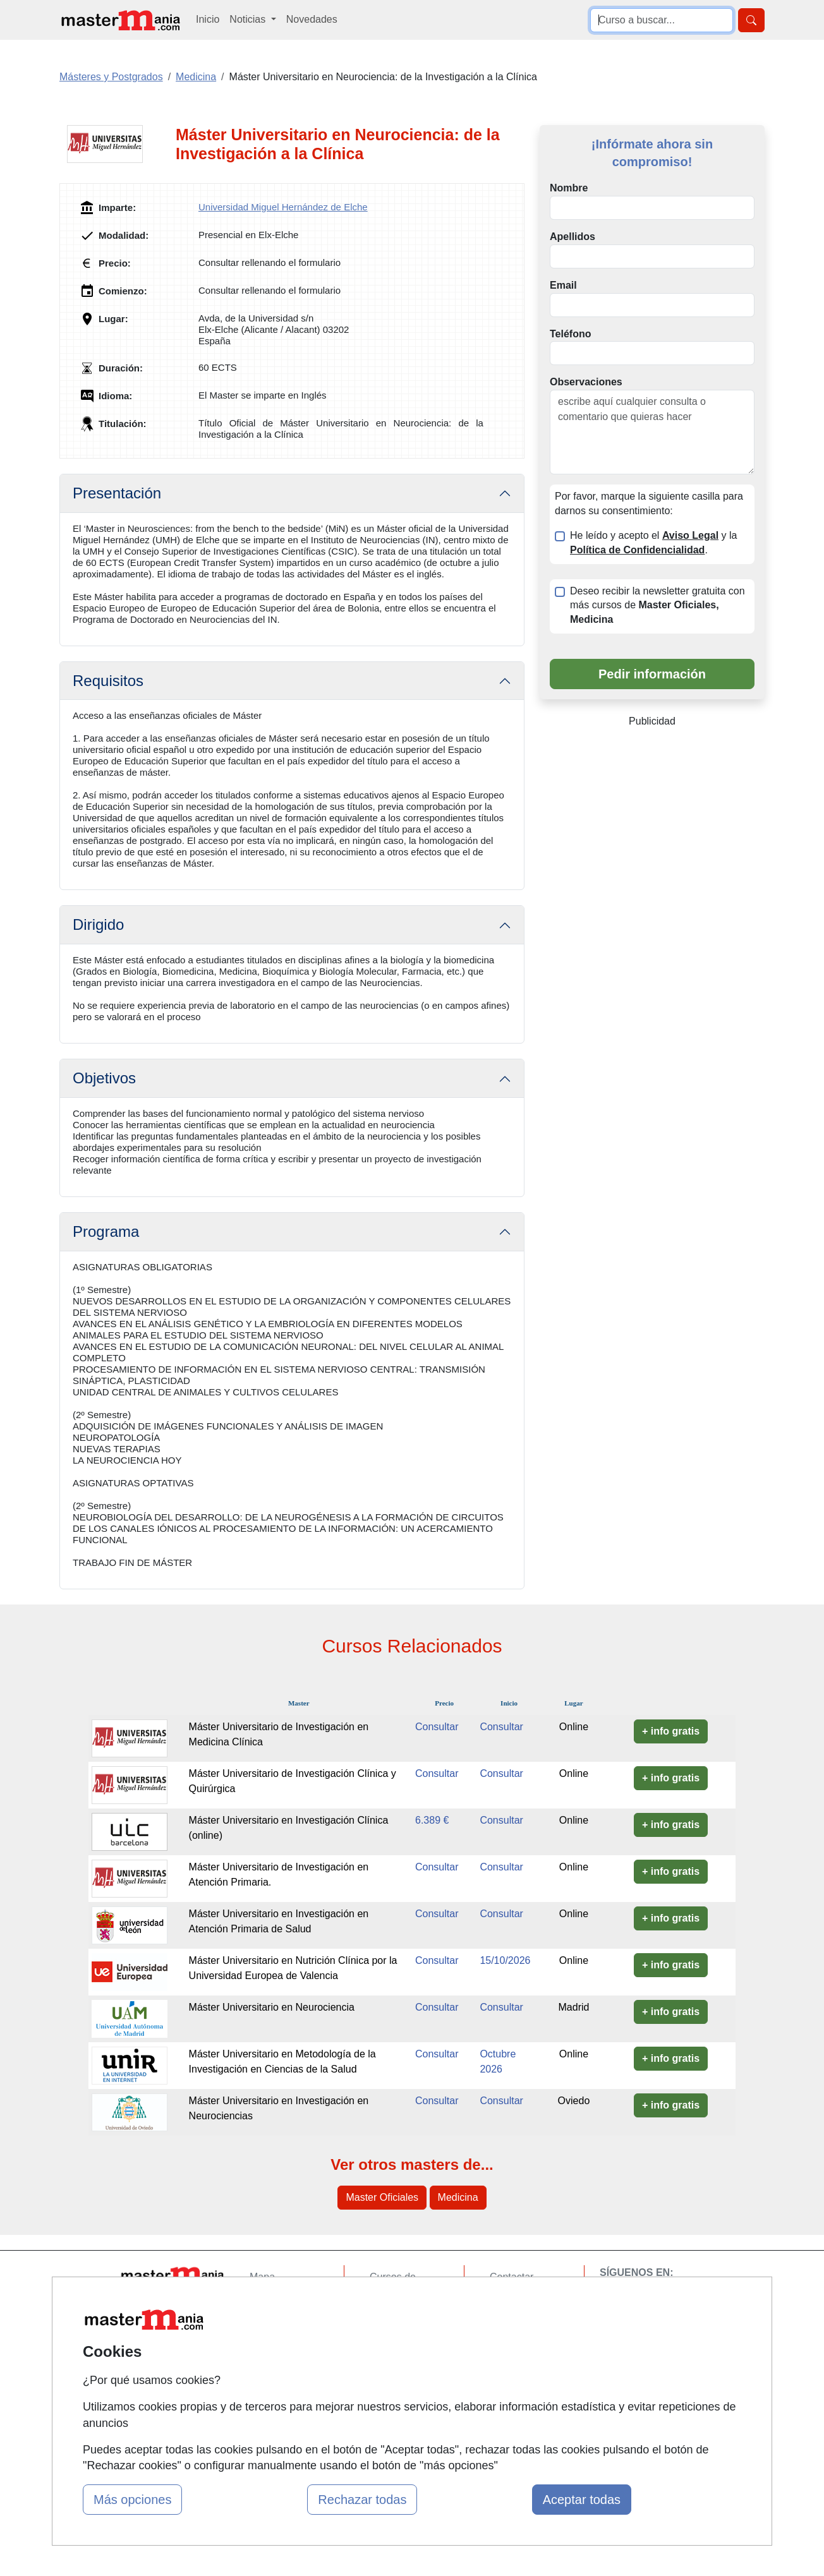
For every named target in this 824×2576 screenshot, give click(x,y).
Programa (106, 1231)
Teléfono (570, 333)
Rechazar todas (362, 2500)
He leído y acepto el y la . (653, 542)
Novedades (311, 19)
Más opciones (132, 2500)
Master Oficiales (382, 2197)
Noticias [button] (248, 19)
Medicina (458, 2197)
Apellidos (572, 236)
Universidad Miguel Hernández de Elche (283, 207)
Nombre (569, 188)
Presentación (117, 493)
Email (563, 285)
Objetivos (104, 1077)
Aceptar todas (582, 2500)
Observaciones (586, 381)
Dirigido (98, 924)
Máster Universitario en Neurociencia (271, 2007)
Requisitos (108, 680)
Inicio (207, 19)
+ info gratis (671, 1731)
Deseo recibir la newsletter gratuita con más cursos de (657, 605)
